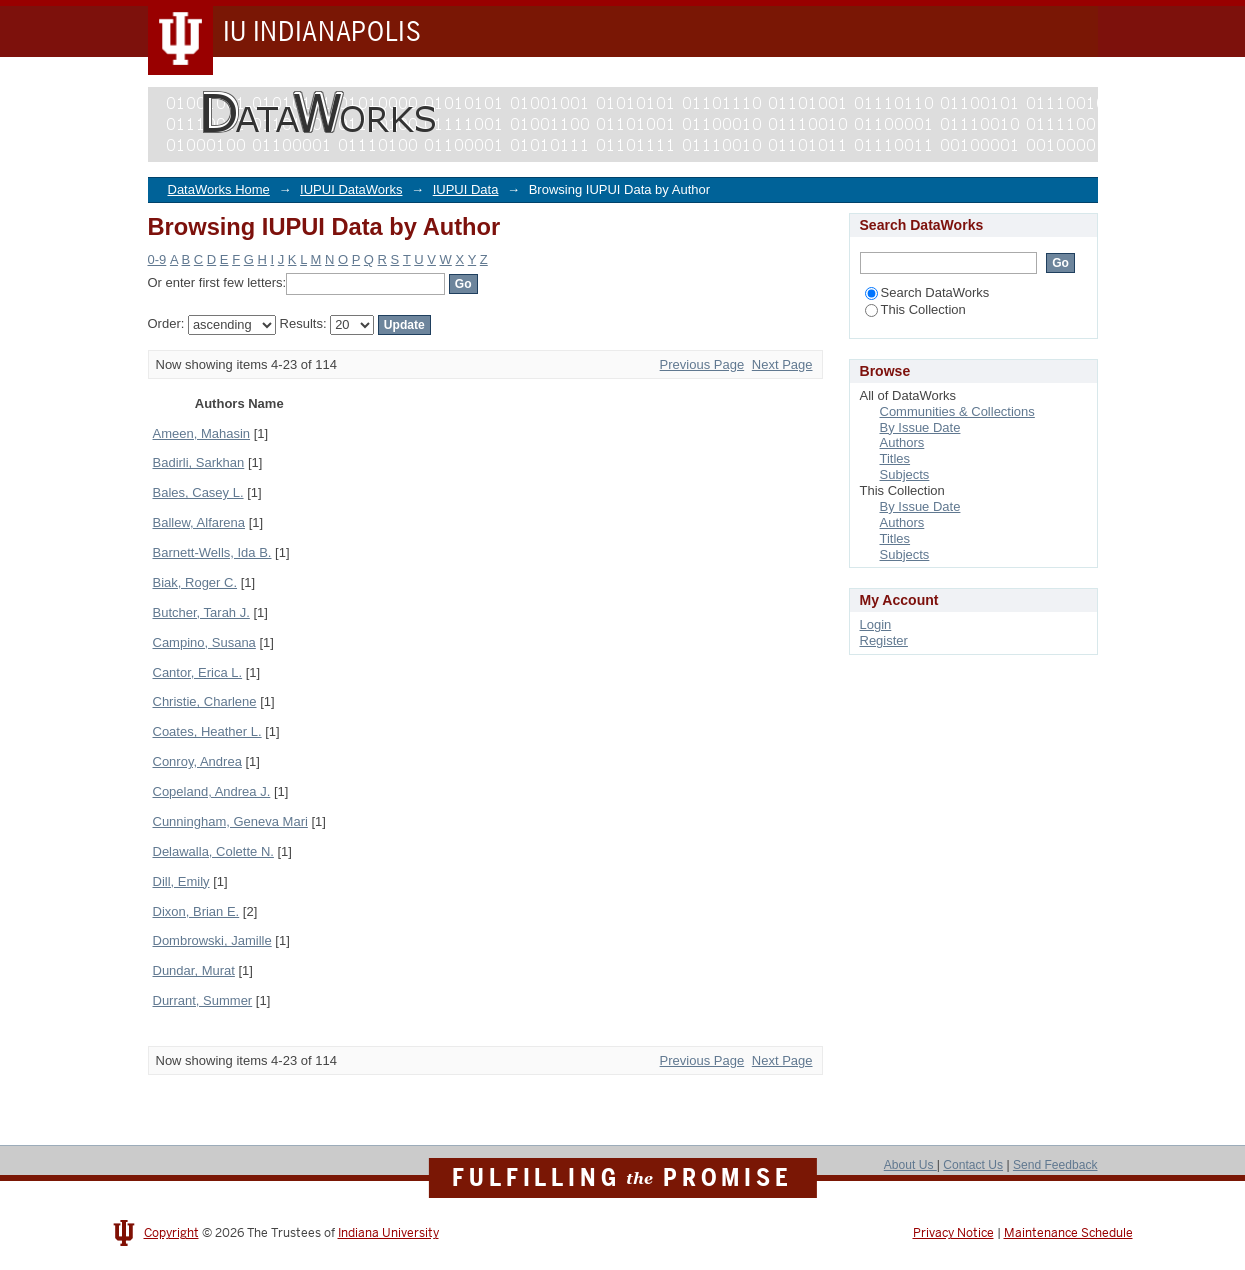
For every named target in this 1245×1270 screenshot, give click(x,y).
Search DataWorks (927, 292)
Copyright (171, 1233)
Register (884, 640)
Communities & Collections (957, 411)
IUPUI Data (466, 189)
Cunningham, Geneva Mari (230, 821)
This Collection (915, 309)
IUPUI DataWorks (351, 189)
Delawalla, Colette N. (213, 851)
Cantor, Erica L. (198, 672)
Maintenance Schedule (1068, 1233)
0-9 (157, 259)
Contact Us (973, 1165)
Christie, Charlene (205, 701)
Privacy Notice (953, 1233)
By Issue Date (920, 427)
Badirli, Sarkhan (199, 462)
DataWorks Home (219, 189)
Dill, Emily (181, 881)
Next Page (782, 364)
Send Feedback (1055, 1165)
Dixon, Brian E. (196, 911)
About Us (910, 1165)
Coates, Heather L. (207, 731)
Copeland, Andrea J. (212, 791)
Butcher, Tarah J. (201, 612)
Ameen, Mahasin (202, 433)
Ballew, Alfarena (199, 522)
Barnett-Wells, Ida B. (212, 552)
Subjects (905, 474)
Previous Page (702, 364)
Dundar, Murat (194, 970)
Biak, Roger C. (195, 582)
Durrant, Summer (203, 1000)
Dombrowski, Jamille (212, 940)
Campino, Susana (204, 642)
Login (876, 624)
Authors (902, 442)
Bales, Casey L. (198, 492)
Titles (895, 458)
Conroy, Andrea (197, 761)
